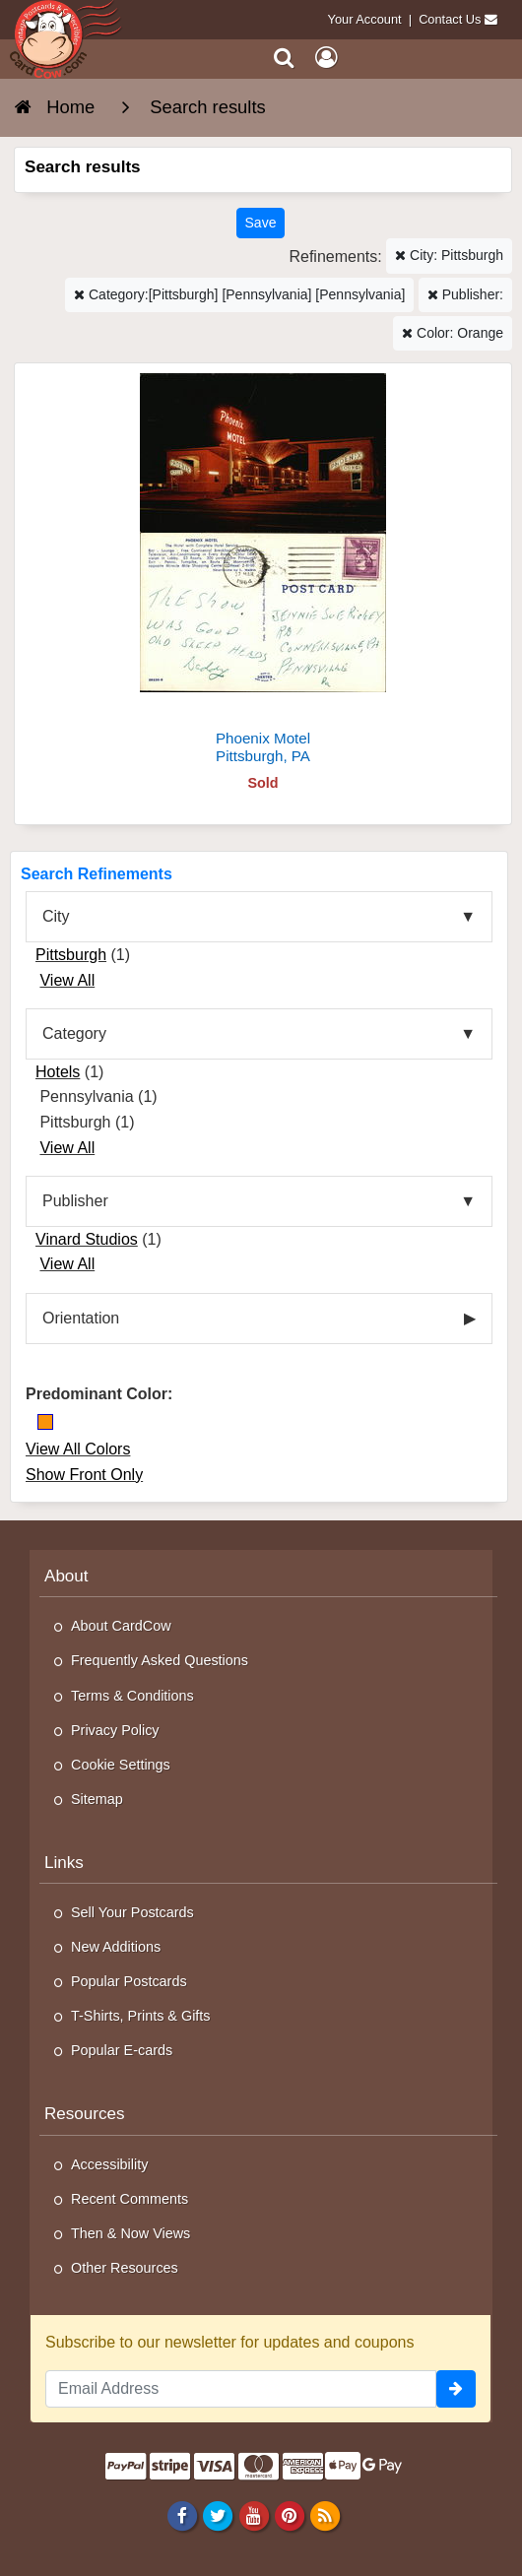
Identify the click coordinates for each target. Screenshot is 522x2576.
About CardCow (121, 1626)
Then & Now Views (130, 2233)
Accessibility (109, 2164)
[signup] (456, 2389)
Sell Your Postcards (132, 1912)
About (66, 1576)
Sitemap (97, 1799)
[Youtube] (253, 2515)
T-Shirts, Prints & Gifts (141, 2016)
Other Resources (124, 2268)
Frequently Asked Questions (159, 1660)
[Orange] (45, 1422)
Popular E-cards (121, 2050)
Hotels (57, 1071)
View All (67, 980)
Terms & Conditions (132, 1696)
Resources (84, 2113)
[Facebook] (182, 2515)
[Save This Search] (261, 223)
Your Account (365, 19)
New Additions (116, 1947)
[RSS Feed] (324, 2515)
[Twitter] (218, 2515)
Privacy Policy (115, 1730)
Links (64, 1862)
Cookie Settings (120, 1764)
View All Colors (78, 1449)
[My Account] (326, 57)
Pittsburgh (70, 954)
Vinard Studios (86, 1239)
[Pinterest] (289, 2515)
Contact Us (450, 19)
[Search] (284, 57)
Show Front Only (84, 1474)
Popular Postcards (129, 1981)
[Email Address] (240, 2389)
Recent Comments (129, 2199)
